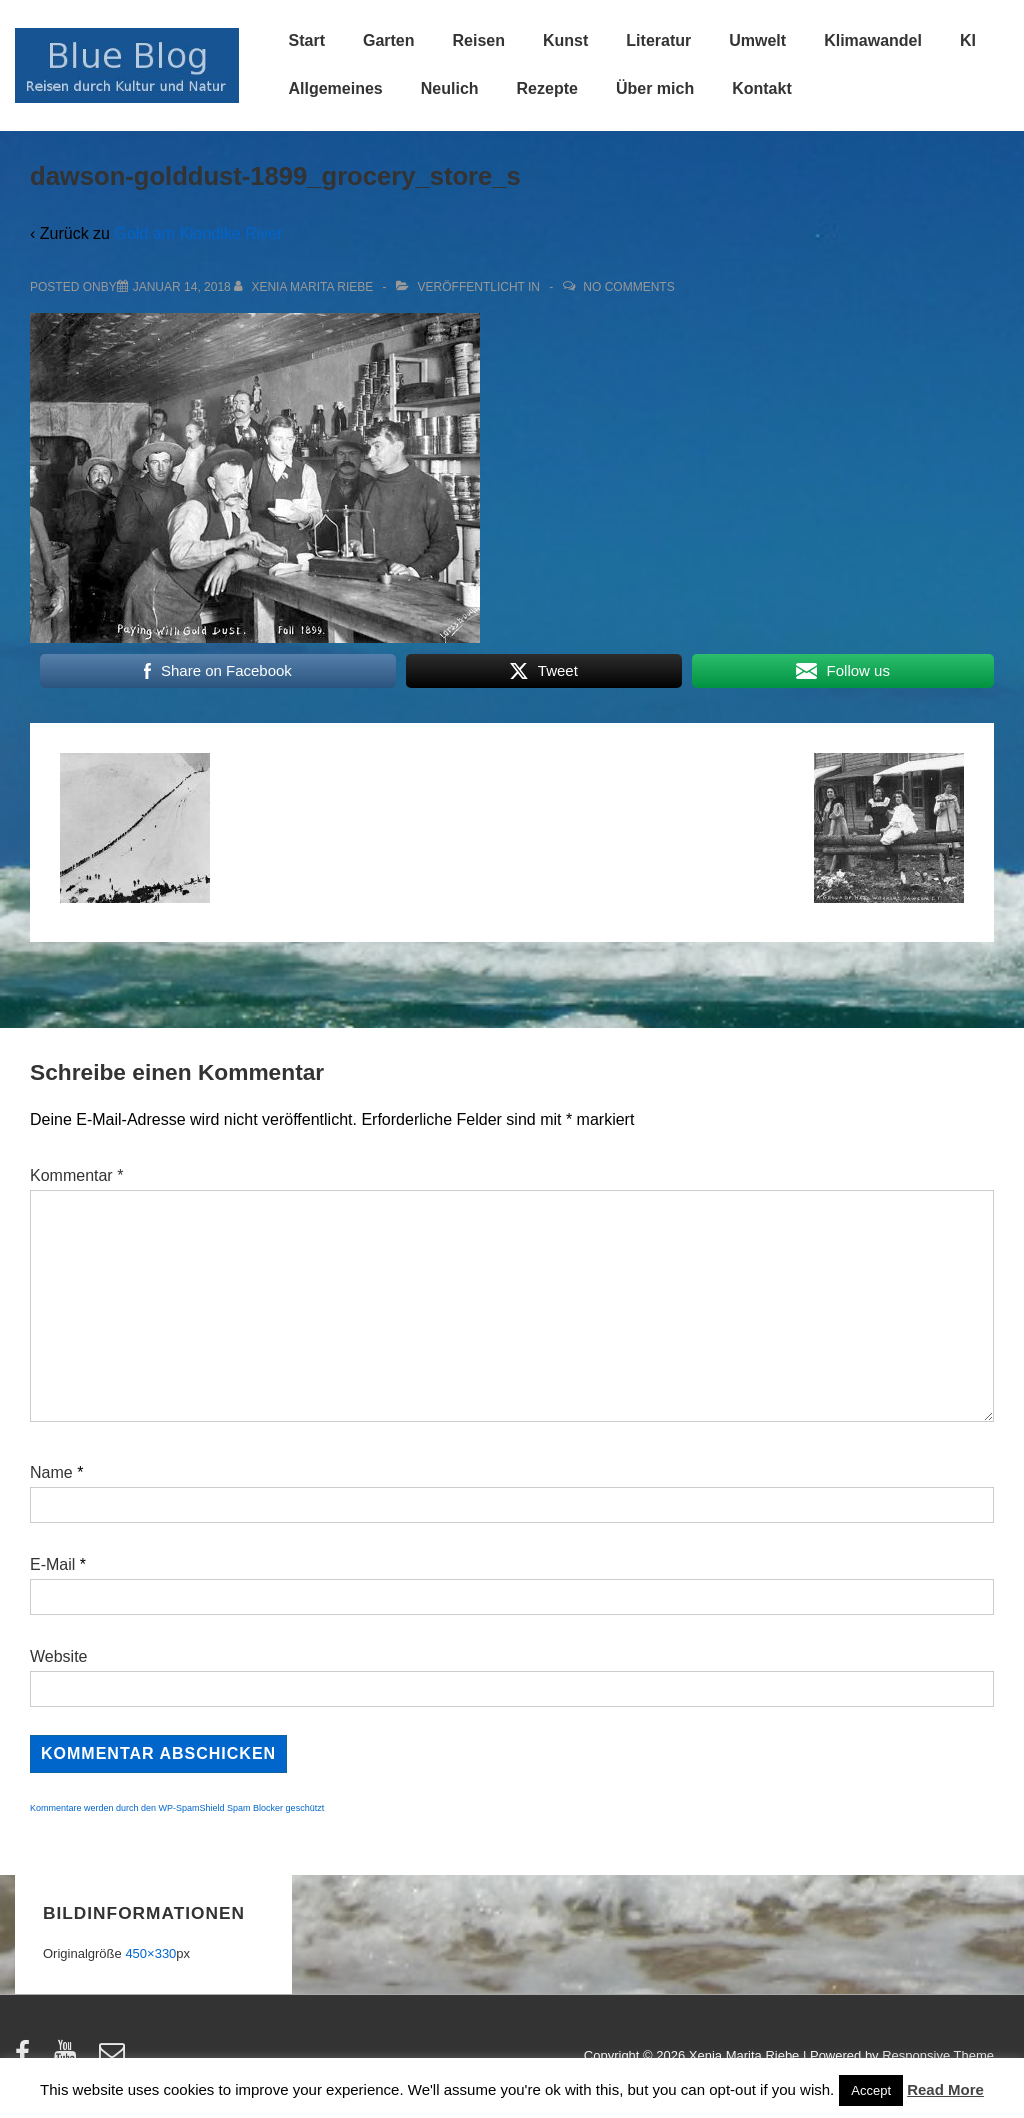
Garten (389, 40)
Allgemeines (336, 88)
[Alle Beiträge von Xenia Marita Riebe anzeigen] (305, 287)
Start (307, 40)
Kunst (565, 40)
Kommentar (76, 1175)
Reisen (479, 40)
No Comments (628, 287)
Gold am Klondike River (198, 233)
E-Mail (52, 1564)
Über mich (655, 88)
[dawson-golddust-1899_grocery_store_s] (182, 287)
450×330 (150, 1953)
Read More (945, 2089)
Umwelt (757, 40)
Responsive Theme (938, 2055)
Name (51, 1472)
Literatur (658, 40)
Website (59, 1656)
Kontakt (762, 88)
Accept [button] (871, 2090)
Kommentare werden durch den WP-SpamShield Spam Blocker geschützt (177, 1808)
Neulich (450, 88)
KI (968, 40)
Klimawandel (873, 40)
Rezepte (547, 88)
